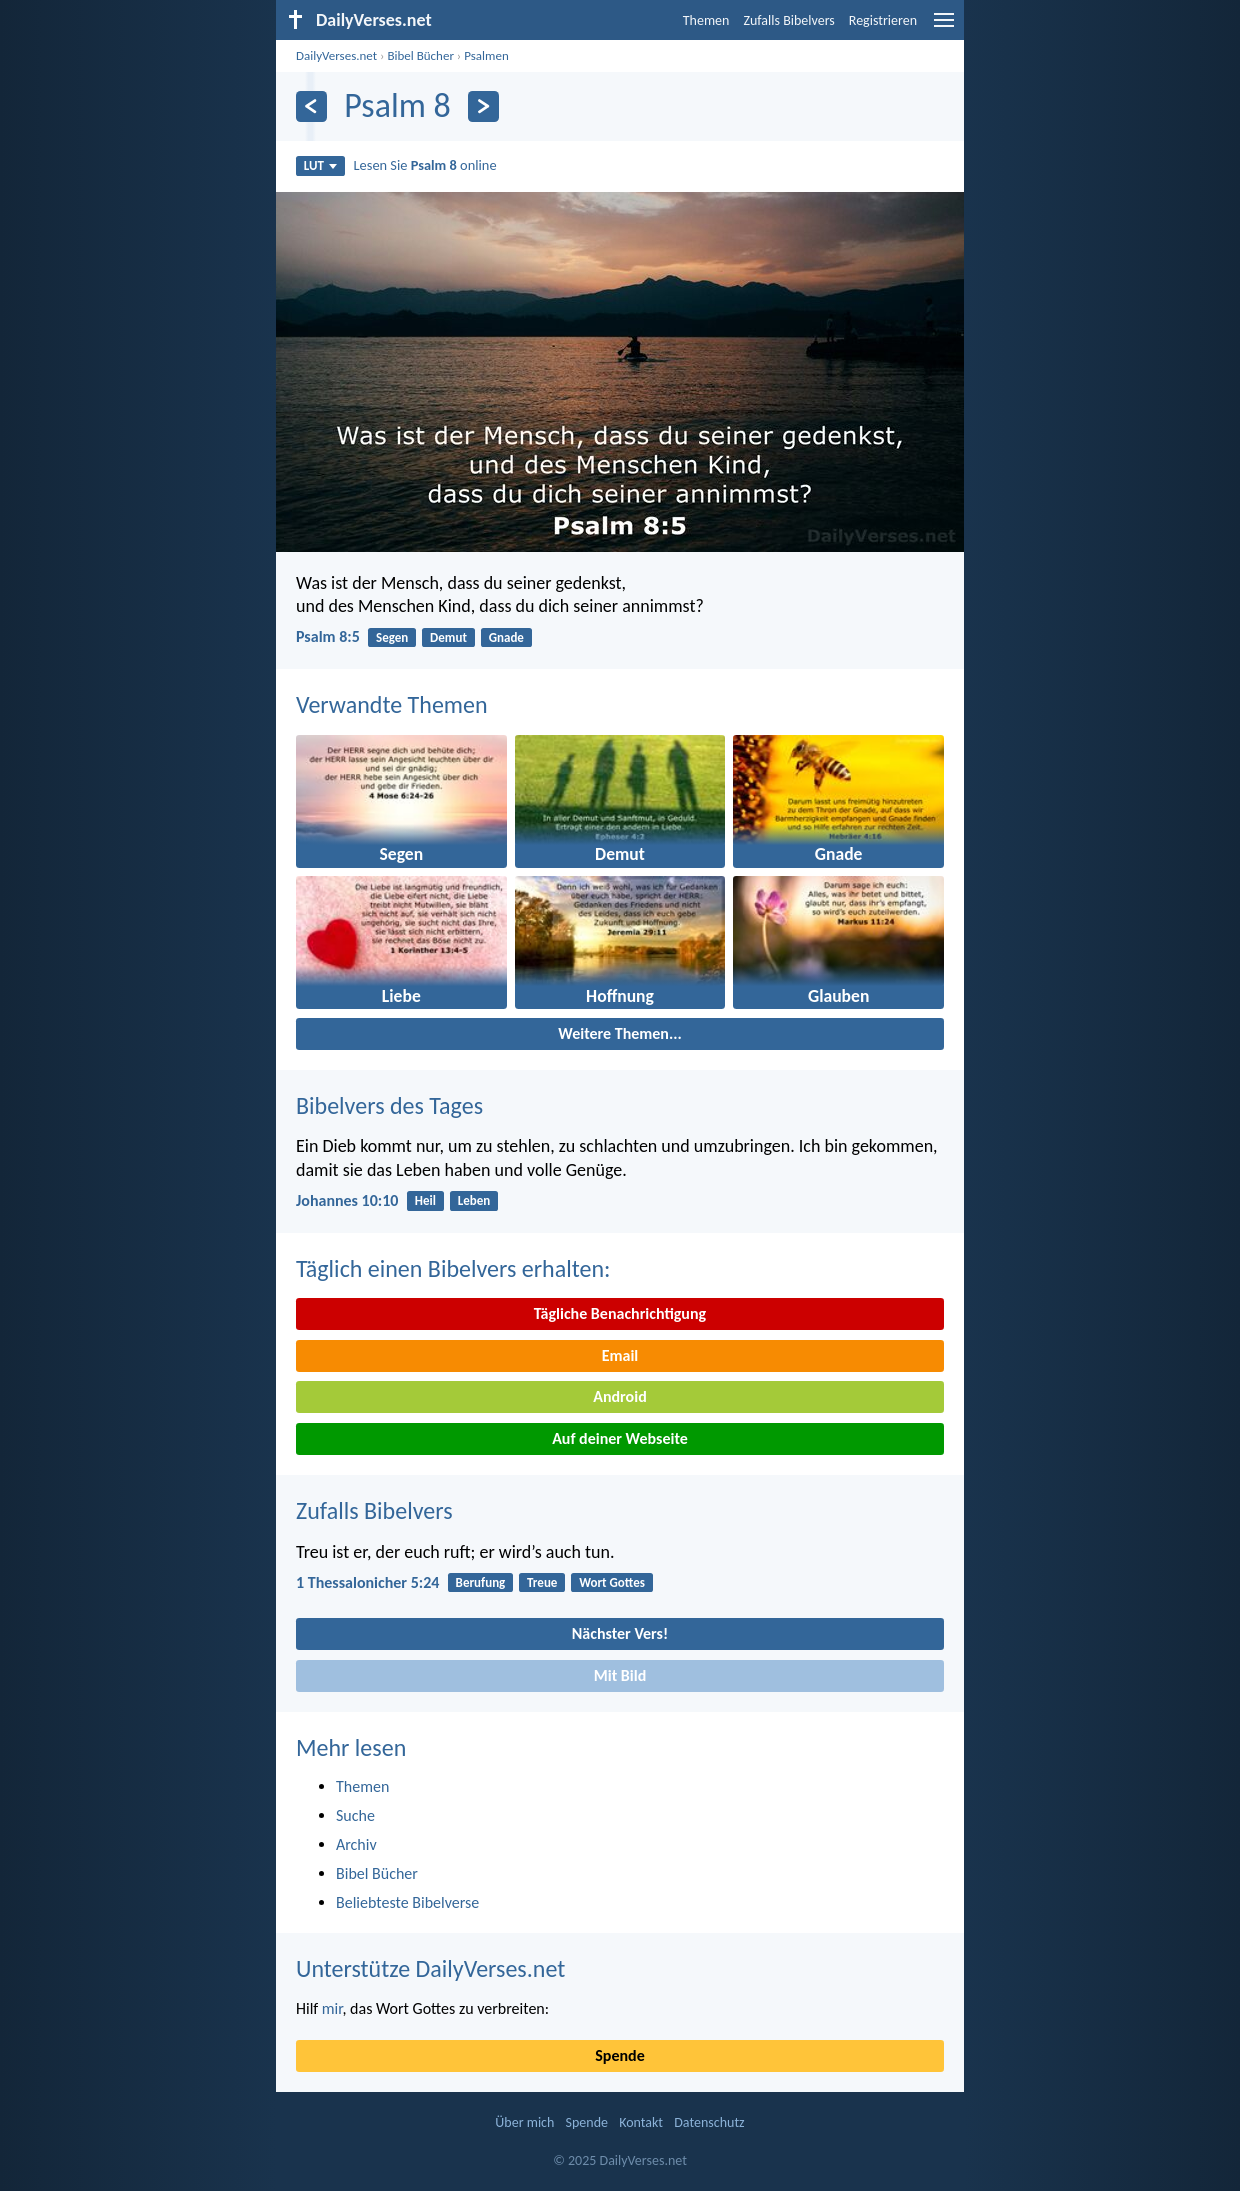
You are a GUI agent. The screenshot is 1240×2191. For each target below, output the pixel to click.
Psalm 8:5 (328, 636)
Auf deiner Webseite (620, 1438)
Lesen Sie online (425, 165)
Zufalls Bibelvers (788, 20)
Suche (355, 1815)
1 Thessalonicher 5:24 (367, 1582)
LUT (320, 165)
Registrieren (883, 20)
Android (619, 1396)
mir (332, 2008)
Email (620, 1355)
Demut (448, 637)
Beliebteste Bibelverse (407, 1902)
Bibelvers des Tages (389, 1105)
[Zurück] (311, 106)
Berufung (481, 1582)
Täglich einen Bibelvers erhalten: (453, 1268)
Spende (619, 2055)
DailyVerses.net (336, 55)
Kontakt (641, 2122)
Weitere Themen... (620, 1033)
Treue (542, 1582)
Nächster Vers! (620, 1633)
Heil (425, 1200)
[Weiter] (483, 106)
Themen (706, 20)
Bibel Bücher (420, 55)
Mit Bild (620, 1675)
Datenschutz (709, 2122)
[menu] (944, 27)
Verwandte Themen (392, 704)
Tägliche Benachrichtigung (620, 1313)
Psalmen (486, 55)
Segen (392, 637)
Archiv (356, 1844)
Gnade (506, 637)
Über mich (524, 2122)
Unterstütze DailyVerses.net (430, 1968)
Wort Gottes (612, 1582)
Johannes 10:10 (347, 1200)
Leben (474, 1200)
